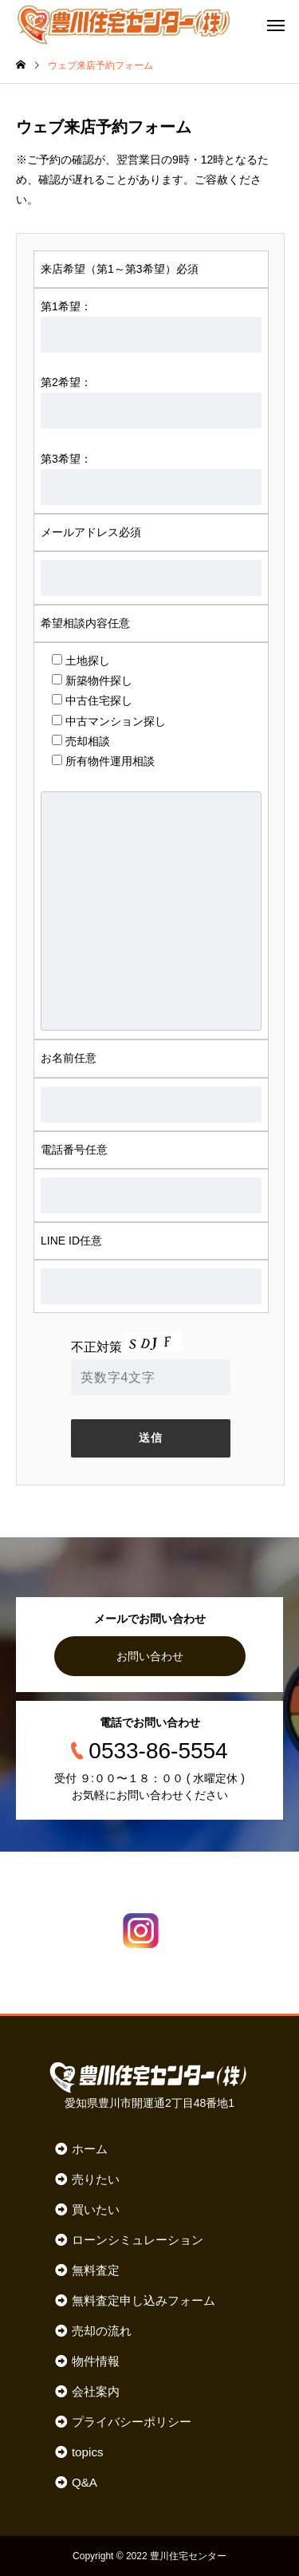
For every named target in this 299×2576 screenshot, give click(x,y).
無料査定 (96, 2270)
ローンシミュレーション (137, 2240)
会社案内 (96, 2391)
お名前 (68, 1057)
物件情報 (96, 2361)
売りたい (96, 2179)
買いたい (96, 2209)
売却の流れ (102, 2330)
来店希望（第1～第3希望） (120, 268)
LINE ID (71, 1240)
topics (88, 2452)
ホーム (90, 2149)
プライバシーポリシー (131, 2421)
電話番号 (74, 1149)
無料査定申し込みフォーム (143, 2300)
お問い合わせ (149, 1656)
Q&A (84, 2482)
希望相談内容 (85, 623)
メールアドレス (91, 532)
